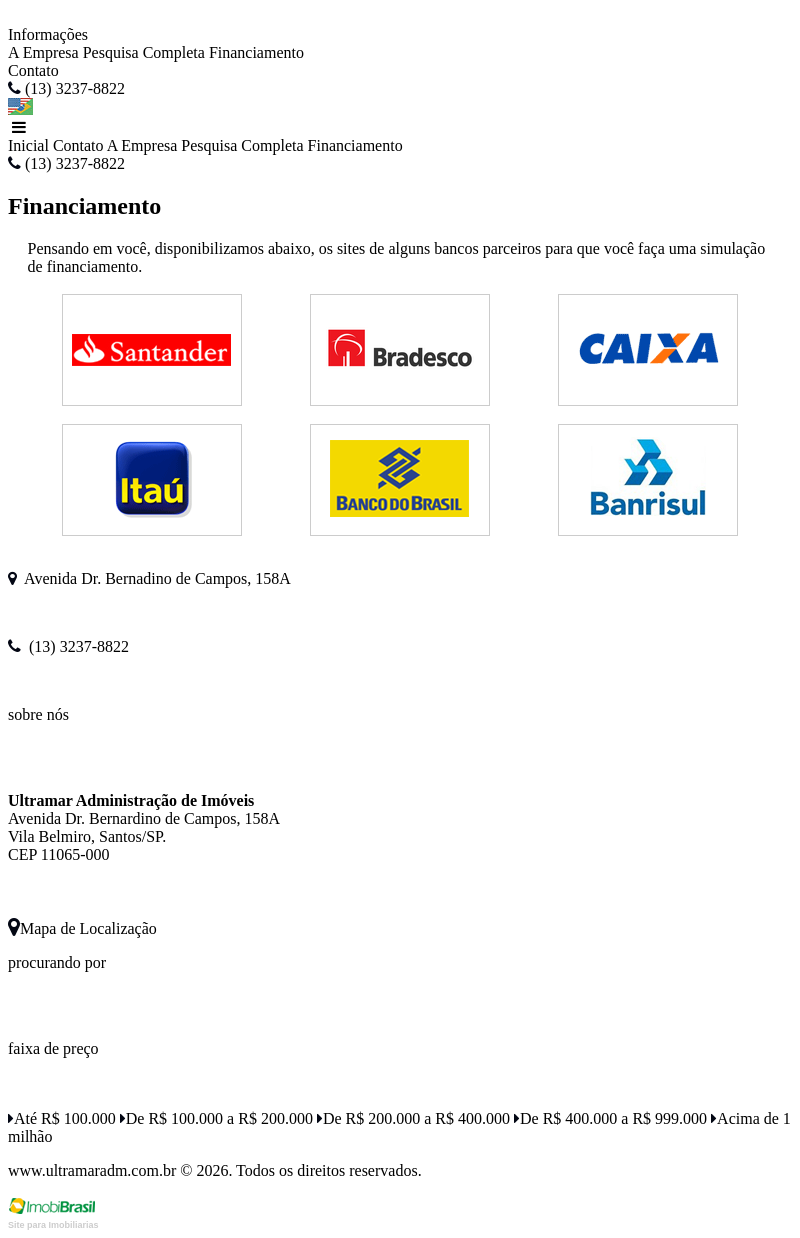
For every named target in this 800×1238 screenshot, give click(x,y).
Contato (33, 70)
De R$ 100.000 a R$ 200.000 (216, 1118)
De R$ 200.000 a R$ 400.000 (413, 1118)
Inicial (28, 145)
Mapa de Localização (82, 928)
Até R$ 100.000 (62, 1118)
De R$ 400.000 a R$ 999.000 (610, 1118)
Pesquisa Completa (144, 52)
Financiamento (256, 52)
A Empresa (43, 52)
